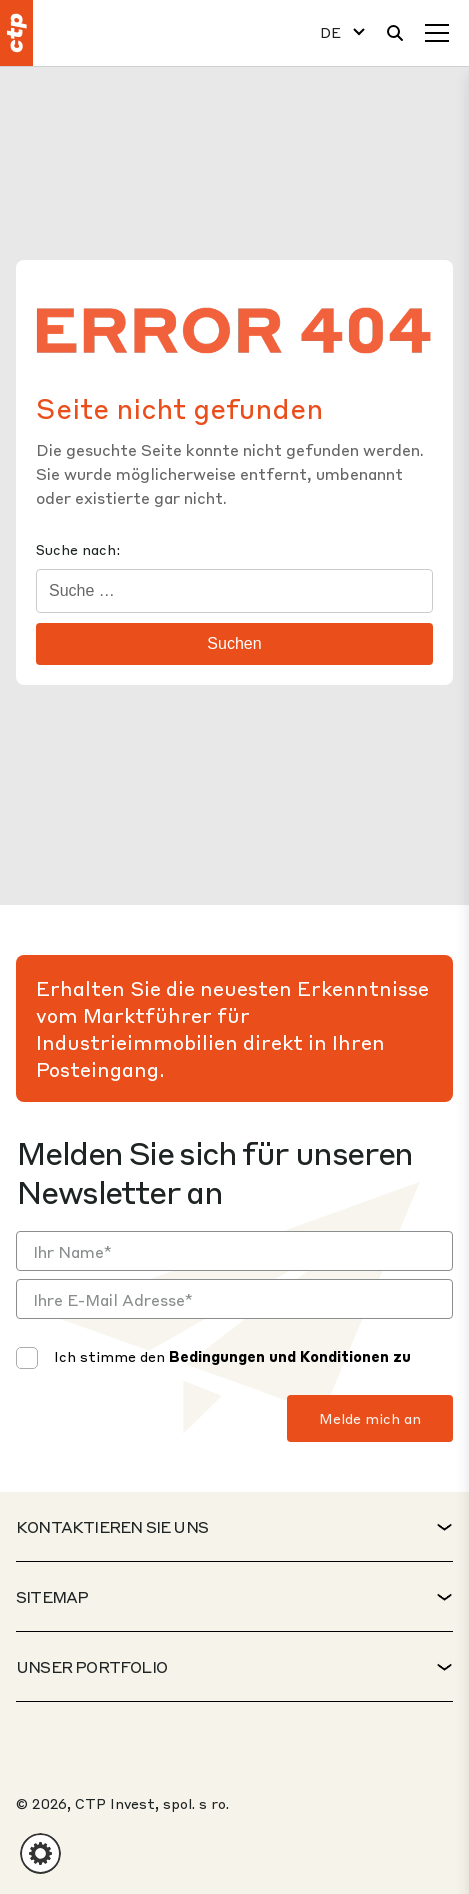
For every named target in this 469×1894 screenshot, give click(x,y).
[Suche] (395, 33)
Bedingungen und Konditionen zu (290, 1356)
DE (330, 32)
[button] (40, 1853)
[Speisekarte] (437, 33)
